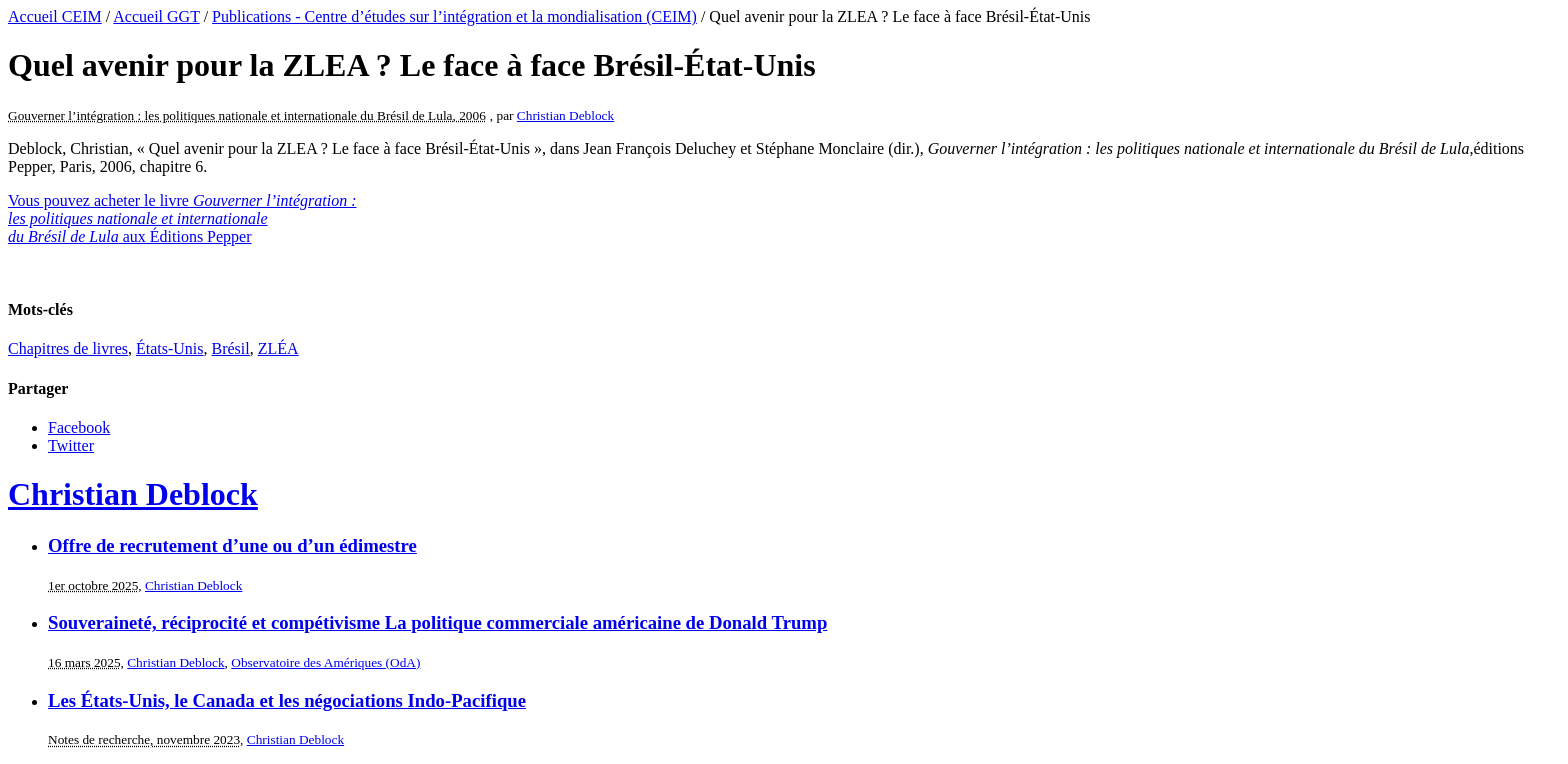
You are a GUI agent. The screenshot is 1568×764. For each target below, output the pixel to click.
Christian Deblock (565, 115)
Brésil (231, 348)
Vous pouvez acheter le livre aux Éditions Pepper (182, 218)
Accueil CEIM (55, 16)
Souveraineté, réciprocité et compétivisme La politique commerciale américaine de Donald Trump (437, 622)
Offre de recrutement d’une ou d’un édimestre (232, 545)
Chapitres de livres (68, 348)
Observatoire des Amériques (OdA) (325, 662)
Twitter (71, 445)
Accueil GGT (156, 16)
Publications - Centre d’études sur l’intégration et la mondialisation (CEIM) (454, 16)
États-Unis (170, 348)
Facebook (79, 427)
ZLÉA (278, 348)
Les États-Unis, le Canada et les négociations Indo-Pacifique (287, 700)
